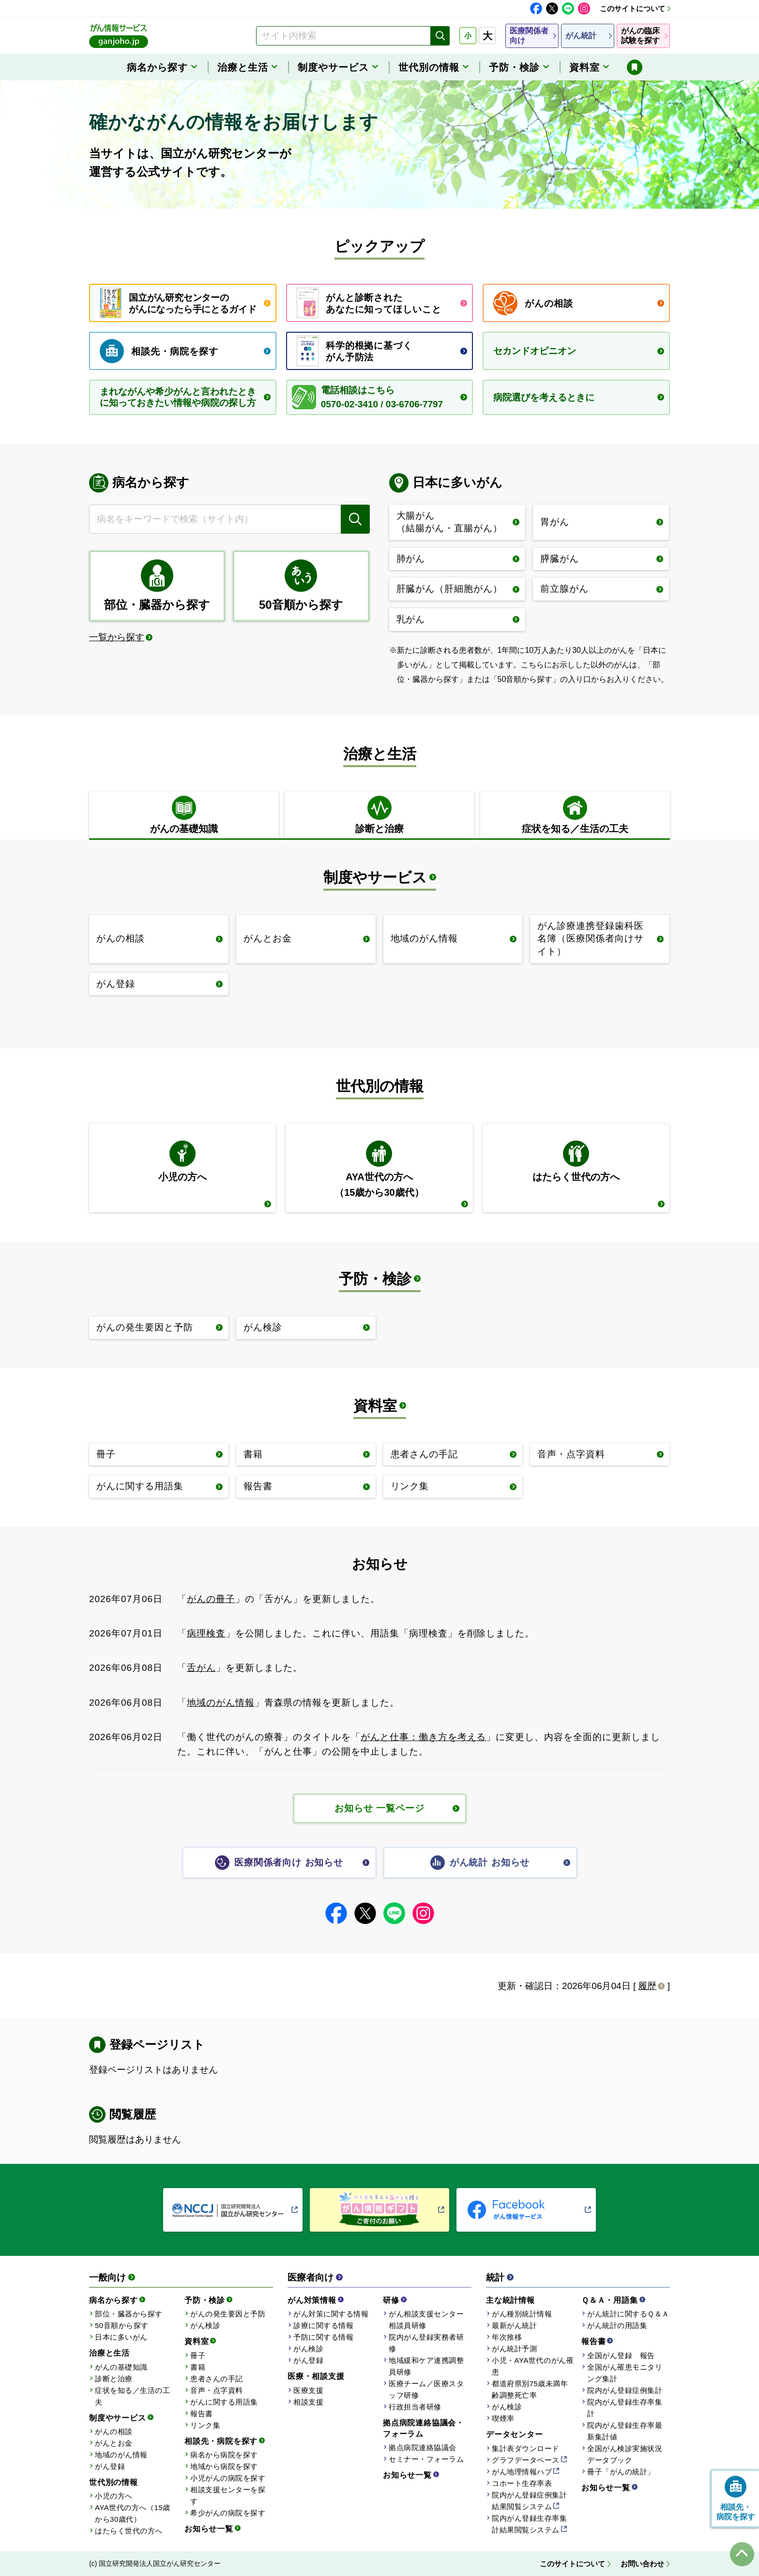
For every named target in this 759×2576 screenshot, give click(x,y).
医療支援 (308, 2390)
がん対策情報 (312, 2300)
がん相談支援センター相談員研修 (426, 2319)
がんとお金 (114, 2443)
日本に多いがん (121, 2337)
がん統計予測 (514, 2349)
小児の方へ (114, 2496)
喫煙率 (503, 2418)
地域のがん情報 (221, 1702)
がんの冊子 (211, 1599)
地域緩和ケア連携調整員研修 (426, 2366)
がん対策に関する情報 (330, 2314)
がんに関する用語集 (224, 2402)
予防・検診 (375, 1279)
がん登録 (110, 2466)
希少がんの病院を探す (227, 2513)
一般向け (107, 2277)
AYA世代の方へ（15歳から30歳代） (132, 2513)
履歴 (647, 1986)
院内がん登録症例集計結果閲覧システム (529, 2501)
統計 (495, 2277)
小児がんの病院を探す (227, 2478)
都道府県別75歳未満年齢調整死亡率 (530, 2389)
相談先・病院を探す (221, 2441)
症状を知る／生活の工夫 (132, 2396)
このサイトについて (632, 8)
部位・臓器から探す (129, 2314)
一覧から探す (116, 637)
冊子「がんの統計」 (621, 2472)
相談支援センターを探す (227, 2495)
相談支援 (308, 2402)
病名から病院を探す (224, 2455)
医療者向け (311, 2277)
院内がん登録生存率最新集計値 (624, 2431)
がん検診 (205, 2325)
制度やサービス (375, 877)
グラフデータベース (526, 2460)
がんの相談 (114, 2431)
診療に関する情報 (323, 2325)
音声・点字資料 (216, 2390)
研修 (391, 2300)
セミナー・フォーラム (426, 2459)
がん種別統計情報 (522, 2314)
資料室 (375, 1406)
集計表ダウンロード (526, 2448)
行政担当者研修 (415, 2407)
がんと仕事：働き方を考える (423, 1737)
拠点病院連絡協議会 (422, 2447)
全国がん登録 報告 (621, 2355)
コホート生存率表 (522, 2483)
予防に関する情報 (323, 2337)
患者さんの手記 (216, 2379)
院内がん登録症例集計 (624, 2390)
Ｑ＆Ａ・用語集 (609, 2300)
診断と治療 (114, 2379)
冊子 (197, 2355)
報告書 (201, 2413)
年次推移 (507, 2337)
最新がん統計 (514, 2325)
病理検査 (206, 1633)
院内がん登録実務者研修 (426, 2343)
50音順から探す (122, 2325)
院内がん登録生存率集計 (624, 2408)
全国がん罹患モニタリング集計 (624, 2373)
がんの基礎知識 (121, 2367)
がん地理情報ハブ (522, 2472)
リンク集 (205, 2425)
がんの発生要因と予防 (227, 2314)
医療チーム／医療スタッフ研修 (426, 2389)
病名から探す (113, 2300)
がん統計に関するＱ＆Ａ (628, 2314)
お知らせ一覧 (208, 2529)
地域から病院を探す (224, 2466)
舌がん (201, 1668)
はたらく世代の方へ (129, 2531)
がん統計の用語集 (617, 2325)
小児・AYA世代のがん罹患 (533, 2366)
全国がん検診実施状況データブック (624, 2454)
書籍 (197, 2367)
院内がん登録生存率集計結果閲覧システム (529, 2524)
